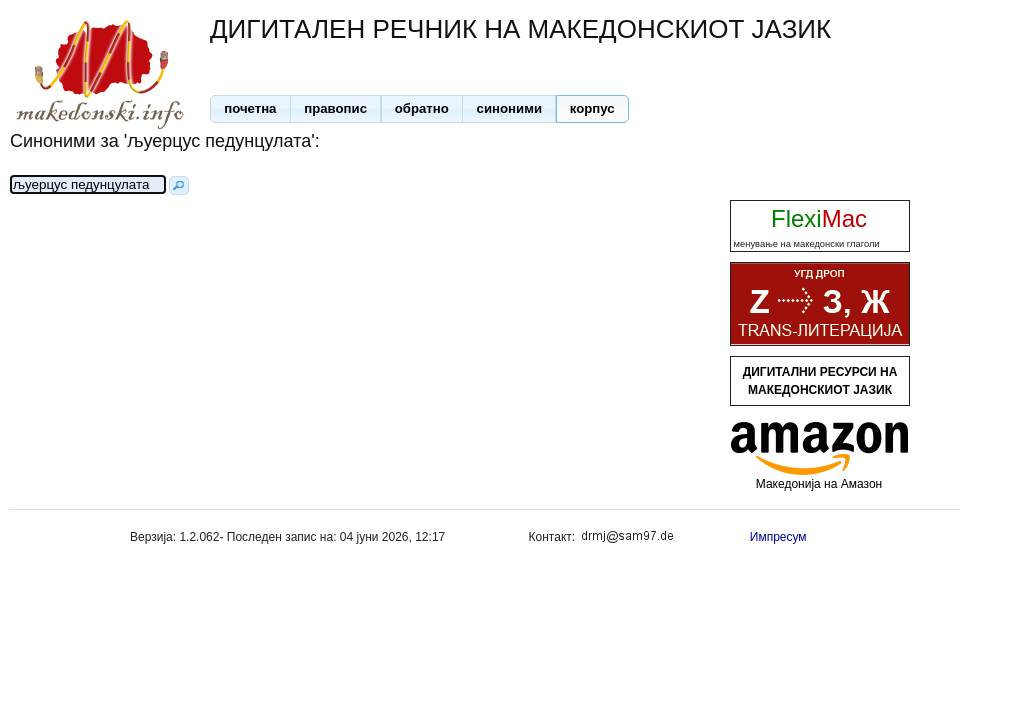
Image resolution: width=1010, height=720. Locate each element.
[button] (250, 109)
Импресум (778, 537)
